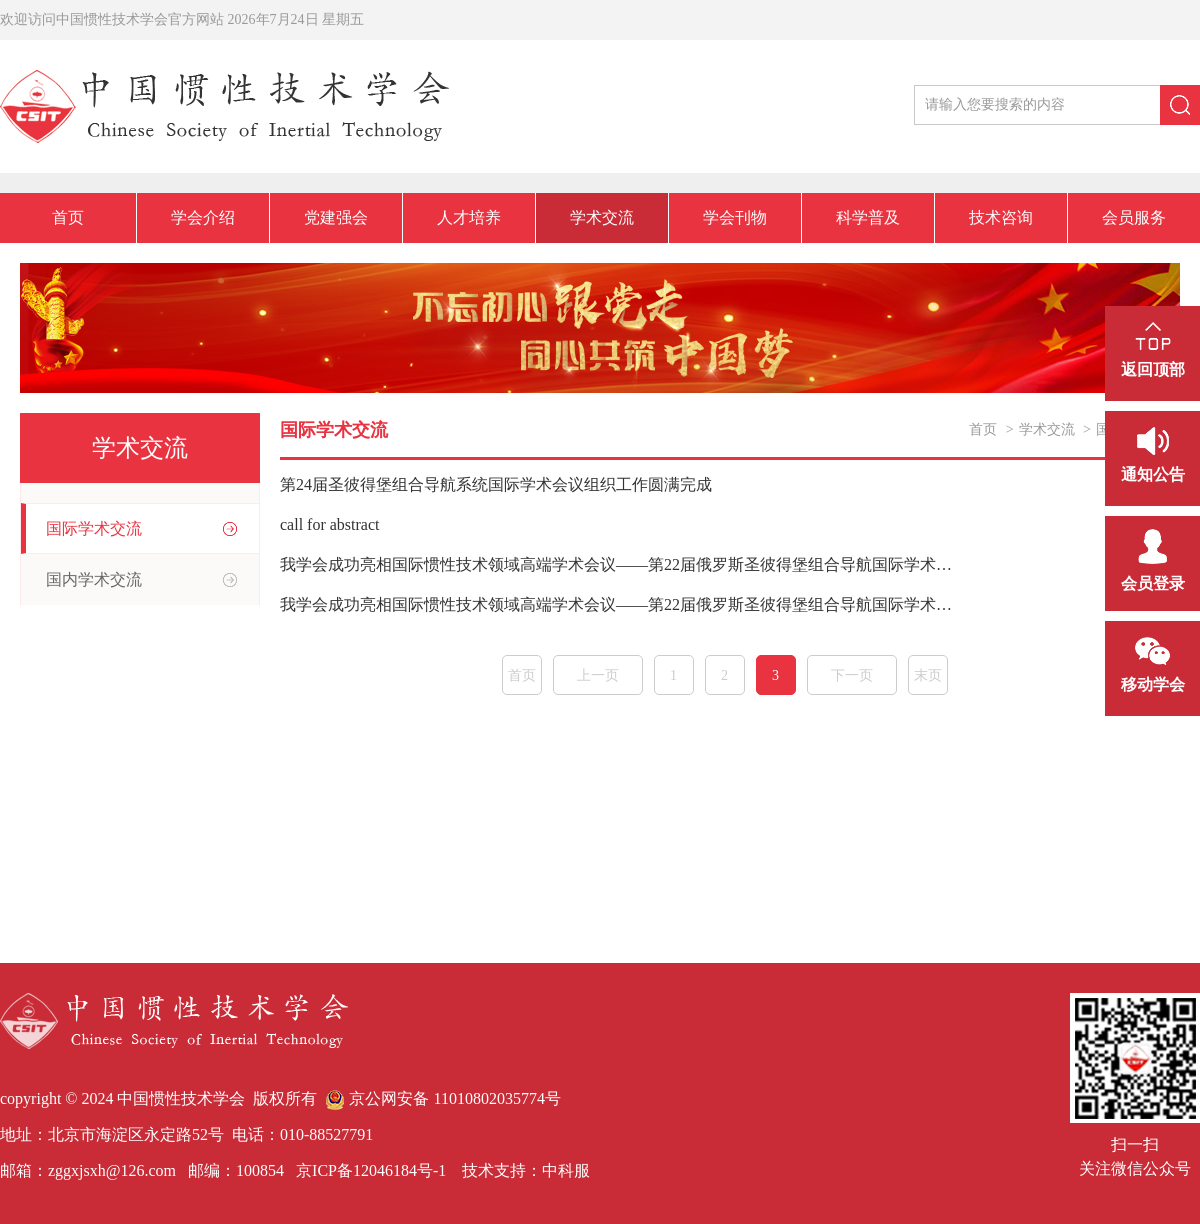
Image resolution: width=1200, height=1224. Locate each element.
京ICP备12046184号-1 (369, 1170)
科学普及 (868, 217)
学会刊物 (735, 217)
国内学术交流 (94, 579)
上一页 (598, 675)
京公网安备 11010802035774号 (442, 1098)
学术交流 (602, 217)
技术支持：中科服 (526, 1170)
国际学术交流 (94, 528)
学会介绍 (203, 217)
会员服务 (1134, 217)
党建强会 (336, 217)
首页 (68, 217)
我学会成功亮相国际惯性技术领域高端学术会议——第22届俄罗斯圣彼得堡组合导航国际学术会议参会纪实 (617, 604)
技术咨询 (1001, 217)
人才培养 (469, 217)
